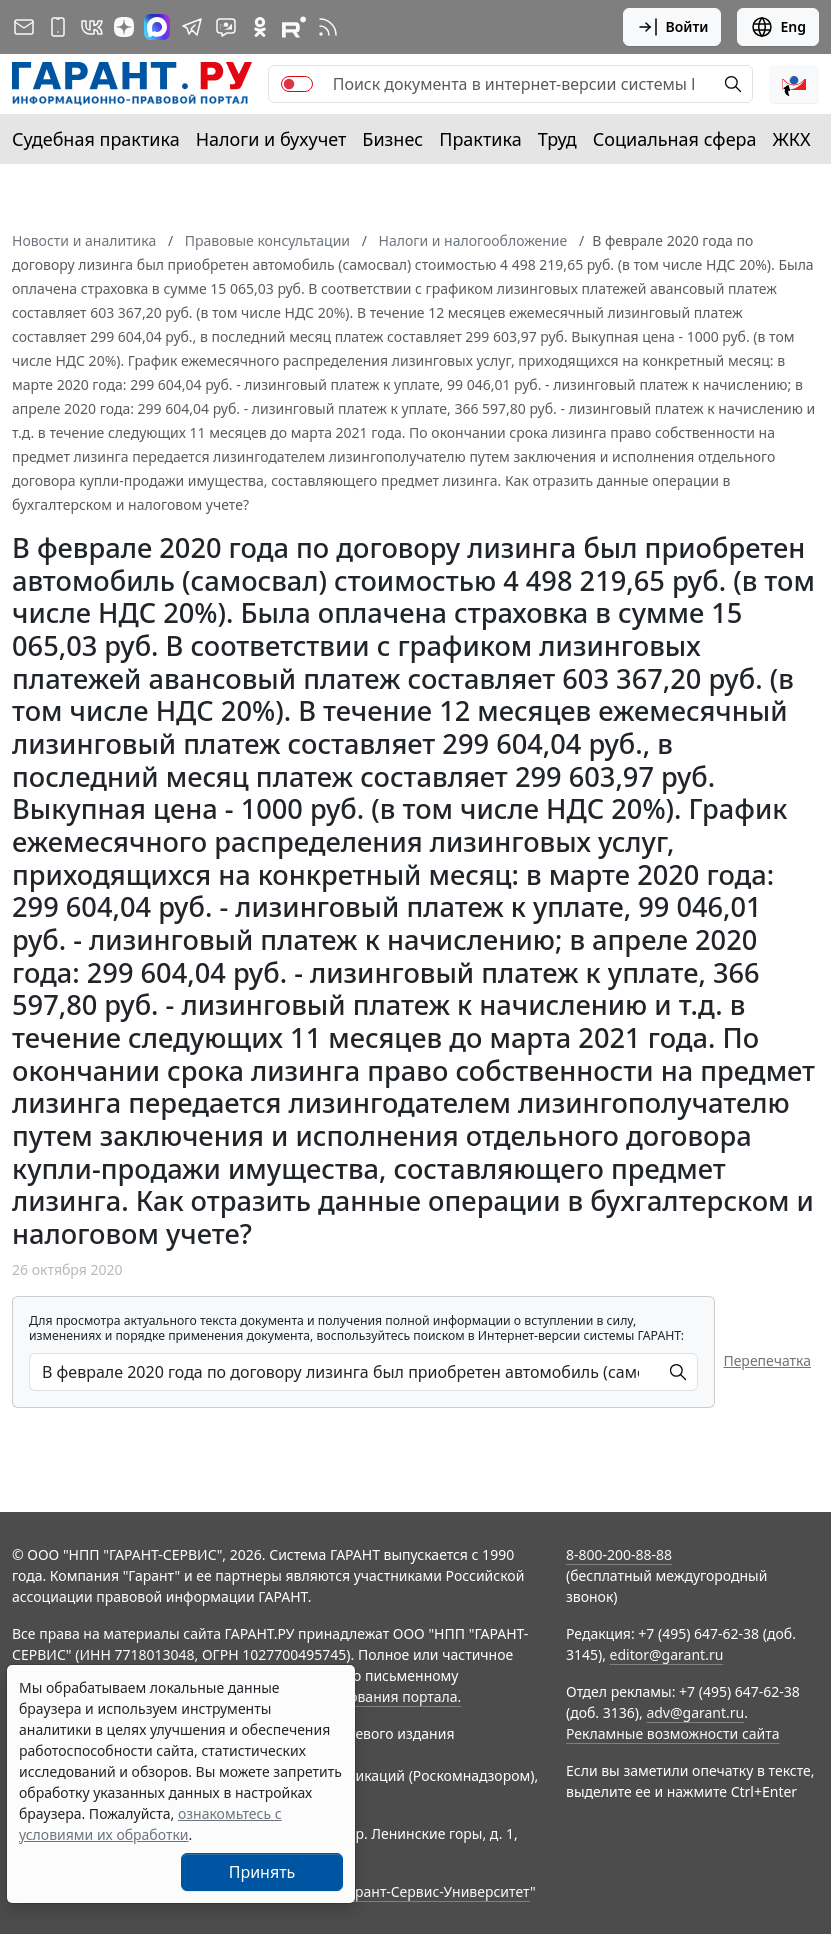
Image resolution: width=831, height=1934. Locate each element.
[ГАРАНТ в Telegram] (192, 27)
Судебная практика (96, 139)
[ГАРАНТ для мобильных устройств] (58, 27)
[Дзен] (124, 27)
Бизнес (392, 139)
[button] (794, 84)
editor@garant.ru (667, 1654)
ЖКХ (792, 139)
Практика (480, 139)
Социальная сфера (675, 139)
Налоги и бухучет (271, 139)
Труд (557, 139)
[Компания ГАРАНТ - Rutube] (294, 27)
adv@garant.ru (695, 1712)
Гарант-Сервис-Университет (435, 1891)
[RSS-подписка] (328, 27)
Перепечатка (767, 1360)
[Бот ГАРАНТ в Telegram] (226, 27)
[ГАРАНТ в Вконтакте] (92, 27)
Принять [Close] (262, 1872)
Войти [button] (672, 27)
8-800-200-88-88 (619, 1554)
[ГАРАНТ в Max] (157, 27)
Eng (778, 27)
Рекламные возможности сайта (673, 1733)
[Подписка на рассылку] (24, 27)
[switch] (297, 84)
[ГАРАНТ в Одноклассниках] (260, 27)
